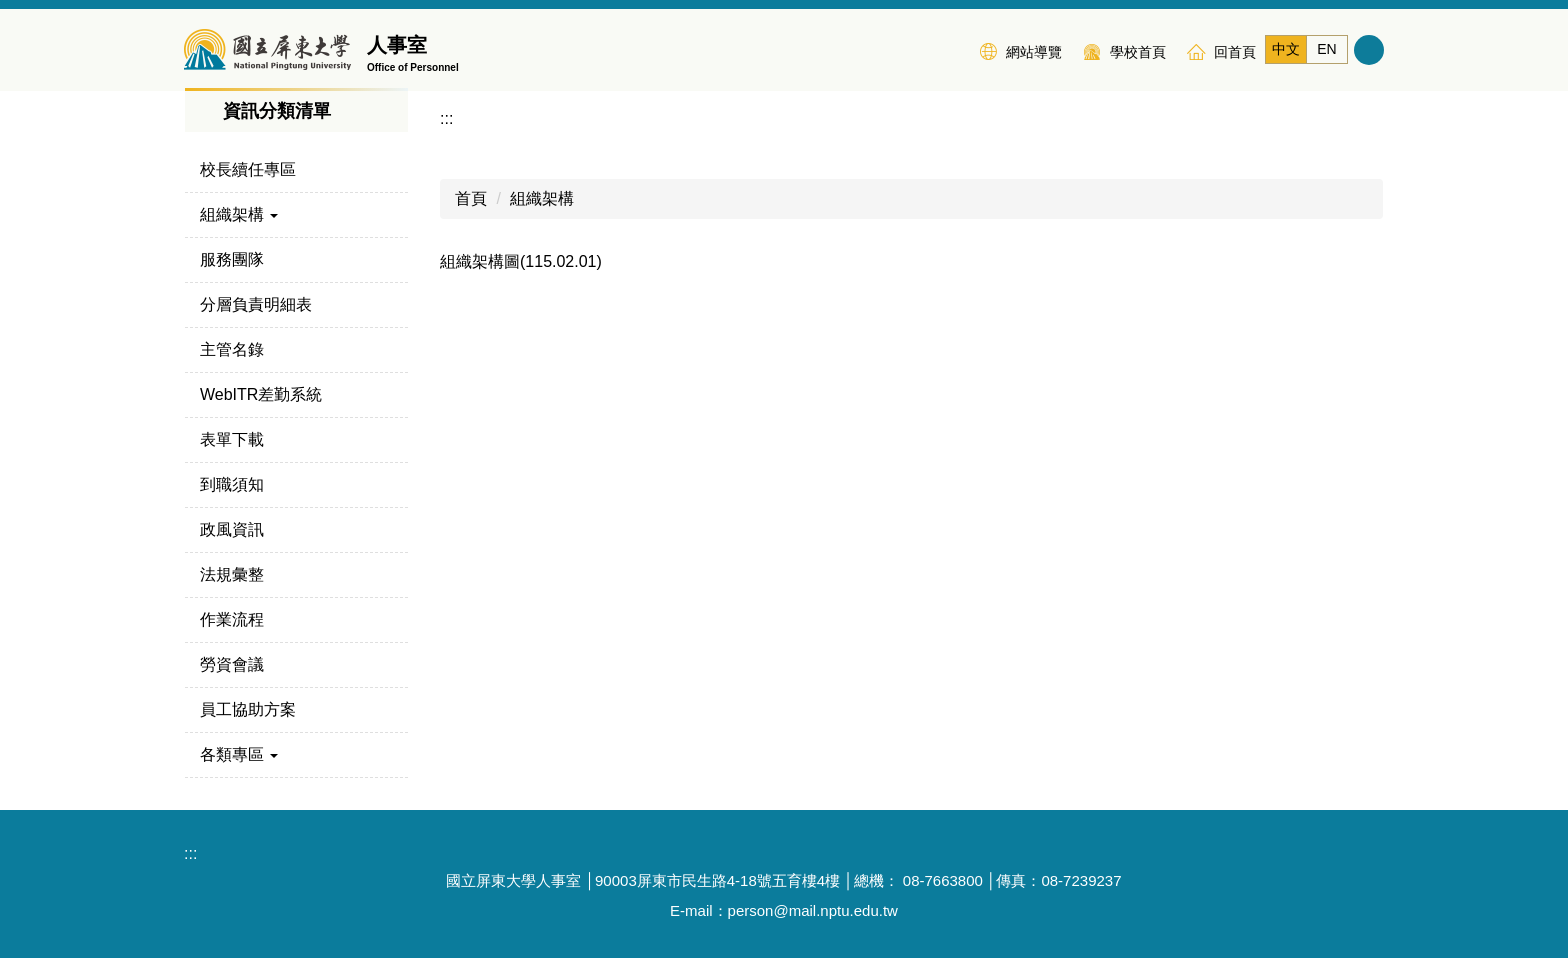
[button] (296, 215)
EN (1326, 49)
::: (952, 50)
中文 (1286, 49)
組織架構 (542, 198)
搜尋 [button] (1369, 50)
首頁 (471, 198)
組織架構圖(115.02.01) (521, 261)
